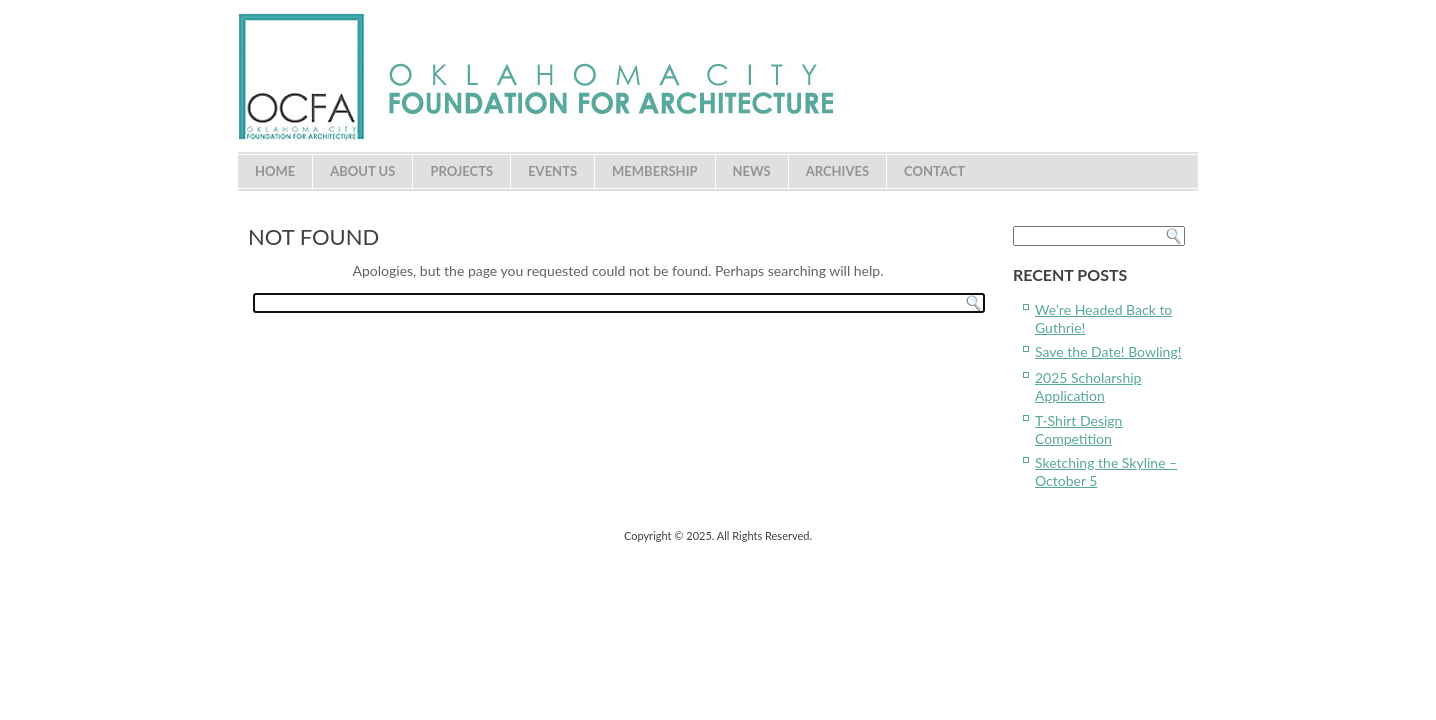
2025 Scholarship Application (1088, 386)
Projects (461, 171)
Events (552, 171)
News (752, 171)
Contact (934, 171)
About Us (362, 171)
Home (275, 171)
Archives (837, 171)
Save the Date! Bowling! (1108, 351)
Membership (655, 171)
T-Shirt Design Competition (1078, 429)
